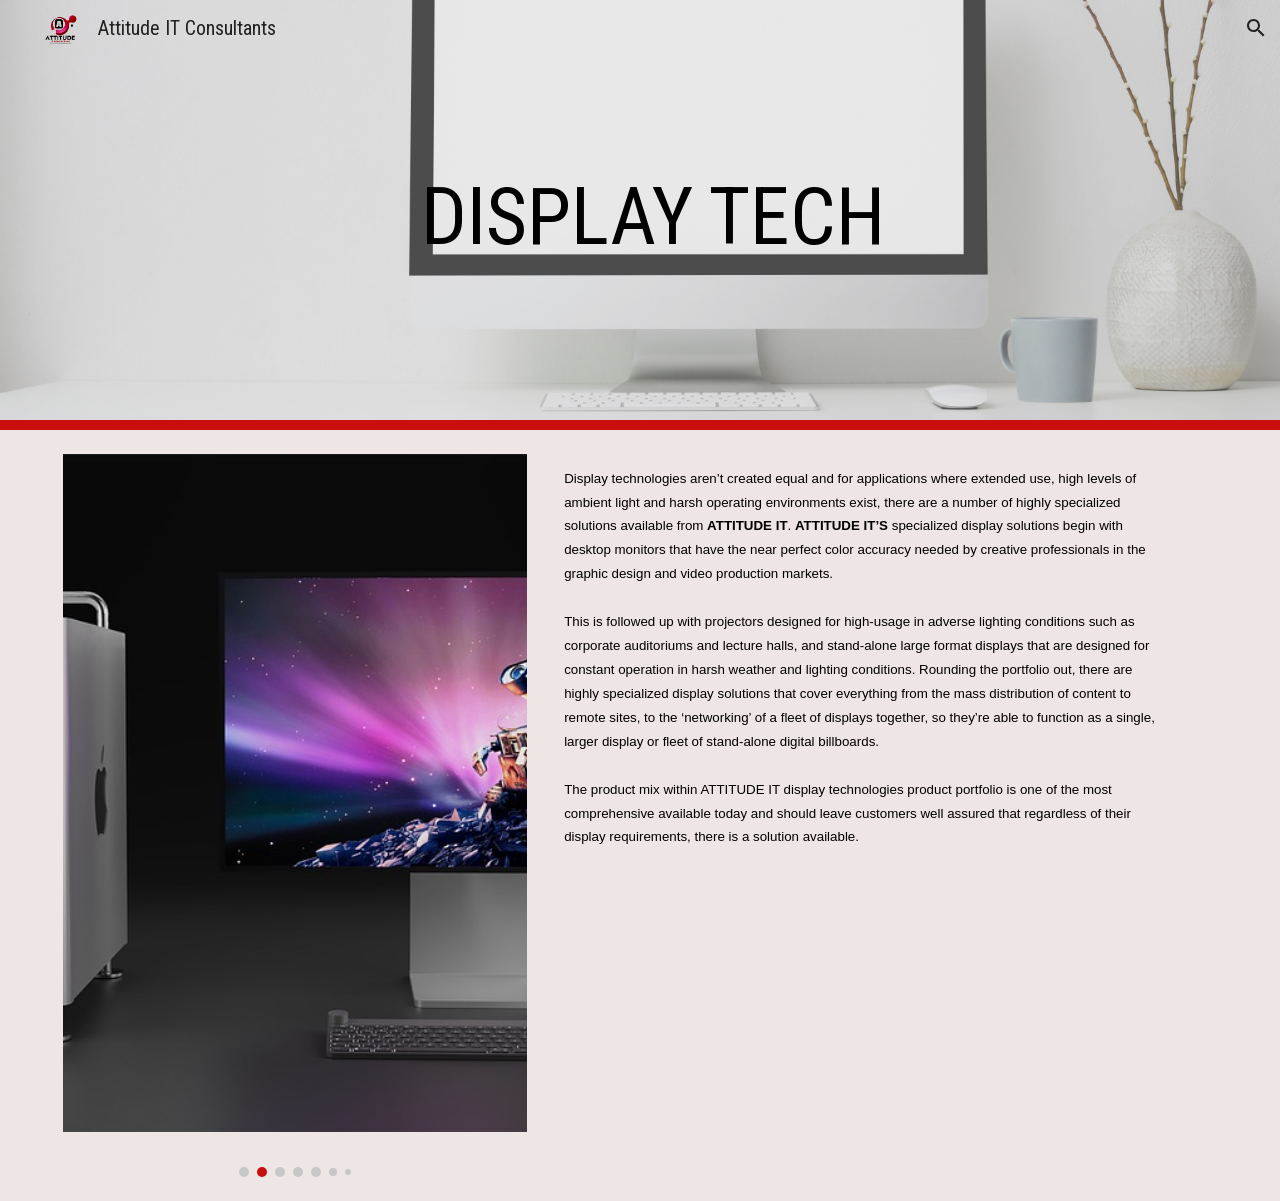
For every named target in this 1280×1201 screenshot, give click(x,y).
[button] (1256, 28)
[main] (739, 215)
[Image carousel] (295, 815)
